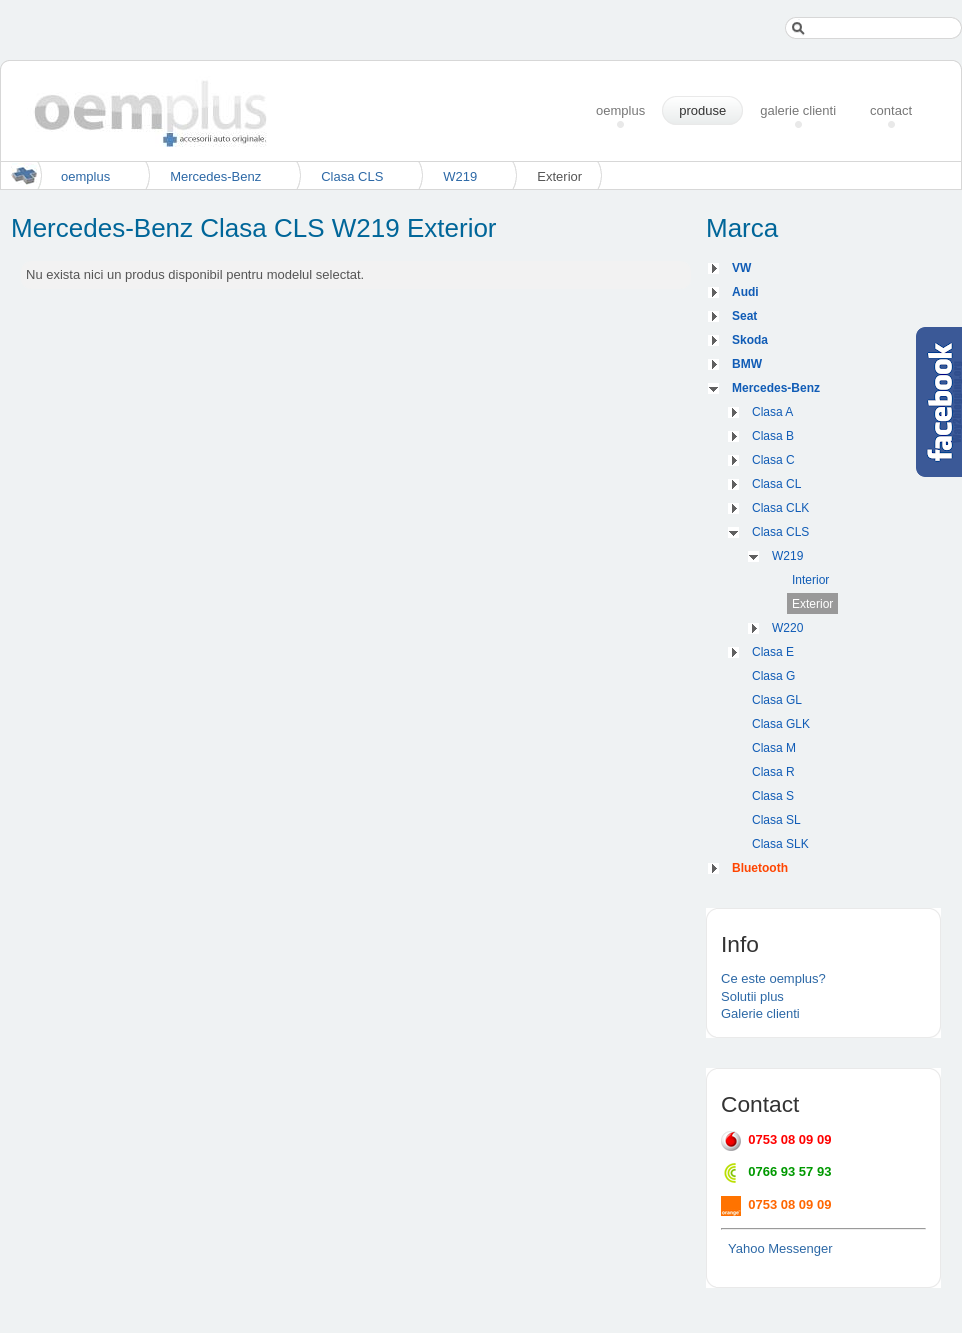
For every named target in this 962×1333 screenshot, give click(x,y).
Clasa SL (776, 820)
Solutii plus (752, 996)
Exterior (812, 604)
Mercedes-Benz (215, 176)
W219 (460, 176)
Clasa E (773, 652)
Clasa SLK (780, 844)
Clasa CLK (780, 508)
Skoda (750, 340)
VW (741, 268)
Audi (745, 292)
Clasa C (773, 460)
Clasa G (773, 676)
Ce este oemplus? (773, 978)
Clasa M (774, 748)
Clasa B (773, 436)
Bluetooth (760, 868)
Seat (744, 316)
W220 (787, 628)
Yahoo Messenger (780, 1248)
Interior (810, 580)
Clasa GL (777, 700)
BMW (747, 364)
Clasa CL (776, 484)
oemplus (85, 176)
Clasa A (772, 412)
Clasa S (773, 796)
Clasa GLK (781, 724)
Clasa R (773, 772)
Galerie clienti (760, 1013)
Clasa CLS (352, 176)
